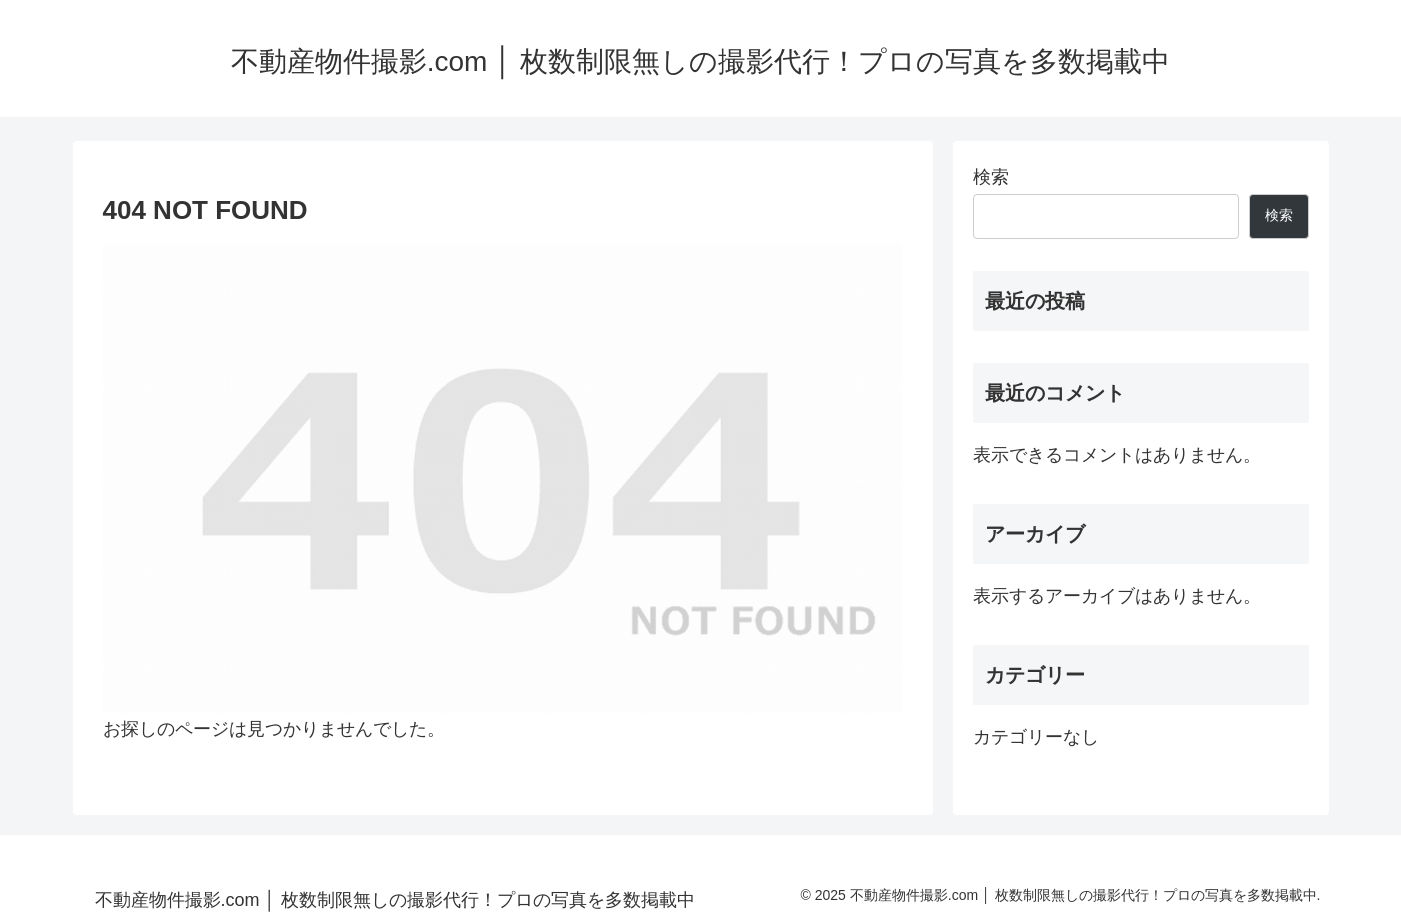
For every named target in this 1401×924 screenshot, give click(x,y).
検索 (991, 177)
